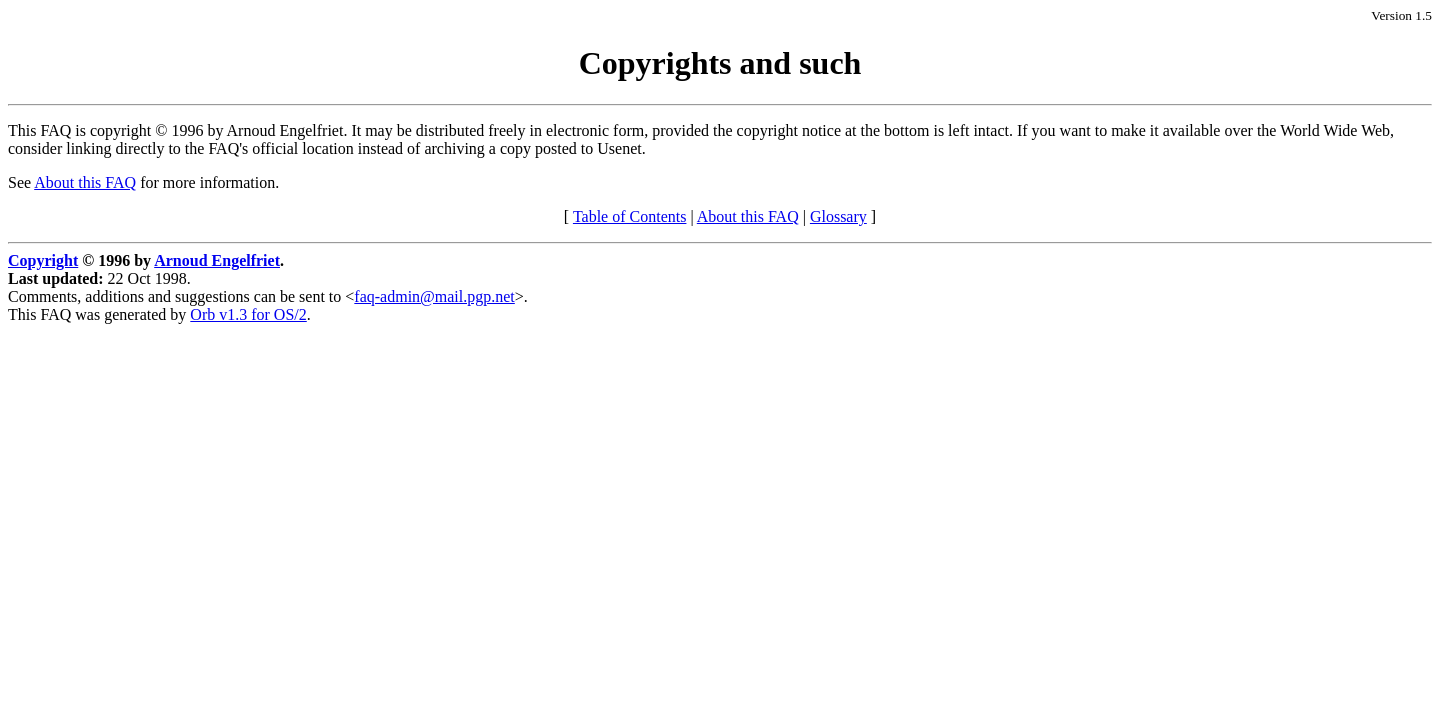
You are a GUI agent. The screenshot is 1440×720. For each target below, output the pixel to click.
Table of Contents (630, 216)
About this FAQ (85, 182)
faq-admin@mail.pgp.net (434, 296)
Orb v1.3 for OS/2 (248, 314)
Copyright (43, 260)
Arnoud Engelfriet (217, 260)
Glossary (838, 216)
